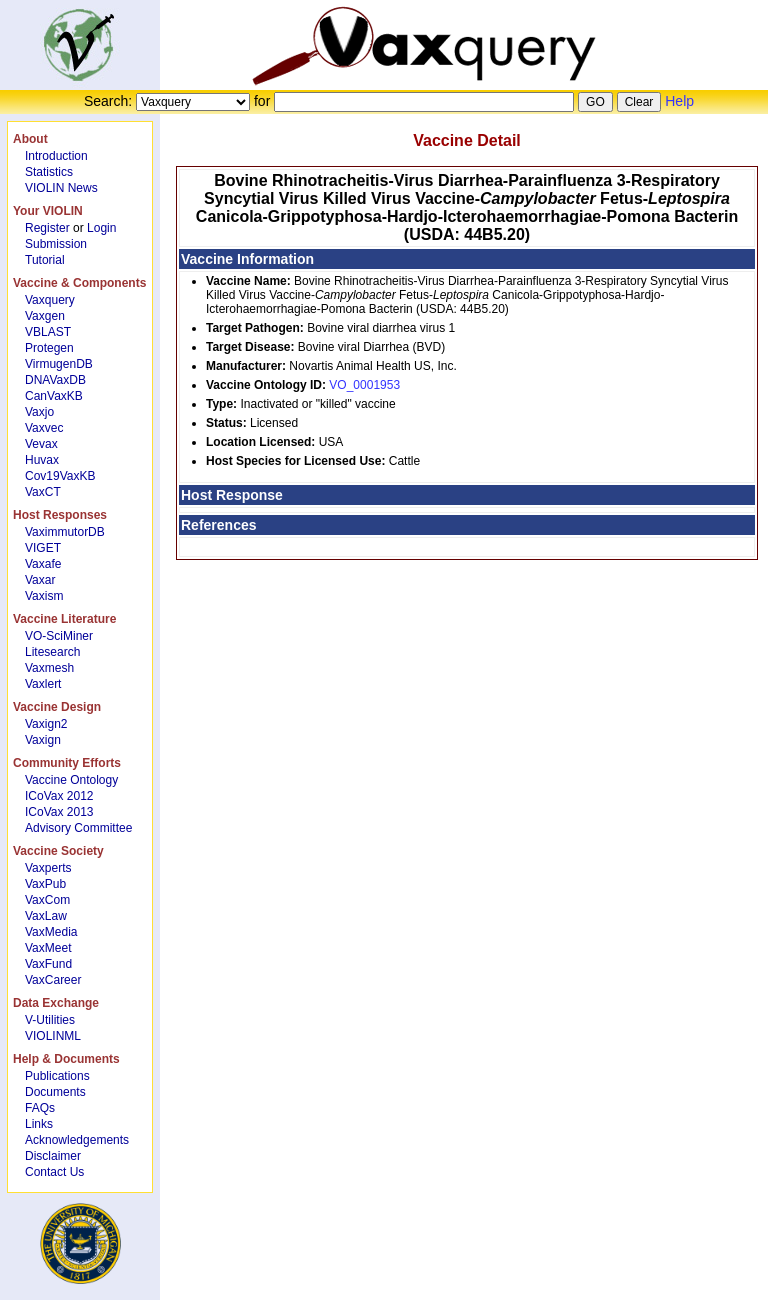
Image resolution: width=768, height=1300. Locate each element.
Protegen (49, 348)
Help (679, 101)
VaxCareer (53, 980)
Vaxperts (48, 868)
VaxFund (48, 964)
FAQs (40, 1108)
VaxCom (47, 900)
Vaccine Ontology (71, 780)
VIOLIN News (61, 188)
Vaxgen (45, 316)
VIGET (43, 548)
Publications (57, 1076)
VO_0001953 (364, 385)
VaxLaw (46, 916)
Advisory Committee (78, 828)
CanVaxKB (54, 396)
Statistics (49, 172)
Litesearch (52, 652)
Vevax (41, 444)
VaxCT (43, 492)
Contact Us (54, 1172)
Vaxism (44, 596)
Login (101, 228)
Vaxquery (50, 300)
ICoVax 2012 (59, 796)
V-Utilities (50, 1020)
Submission (56, 244)
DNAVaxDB (55, 380)
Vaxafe (43, 564)
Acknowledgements (77, 1140)
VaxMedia (51, 932)
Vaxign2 (46, 724)
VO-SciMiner (59, 636)
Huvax (42, 460)
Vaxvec (44, 428)
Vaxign (43, 740)
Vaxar (40, 580)
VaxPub (45, 884)
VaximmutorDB (65, 532)
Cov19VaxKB (60, 476)
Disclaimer (53, 1156)
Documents (55, 1092)
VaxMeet (48, 948)
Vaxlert (43, 684)
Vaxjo (39, 412)
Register (47, 228)
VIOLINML (53, 1036)
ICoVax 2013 (59, 812)
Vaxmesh (49, 668)
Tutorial (45, 260)
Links (39, 1124)
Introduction (56, 156)
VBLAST (48, 332)
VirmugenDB (59, 364)
